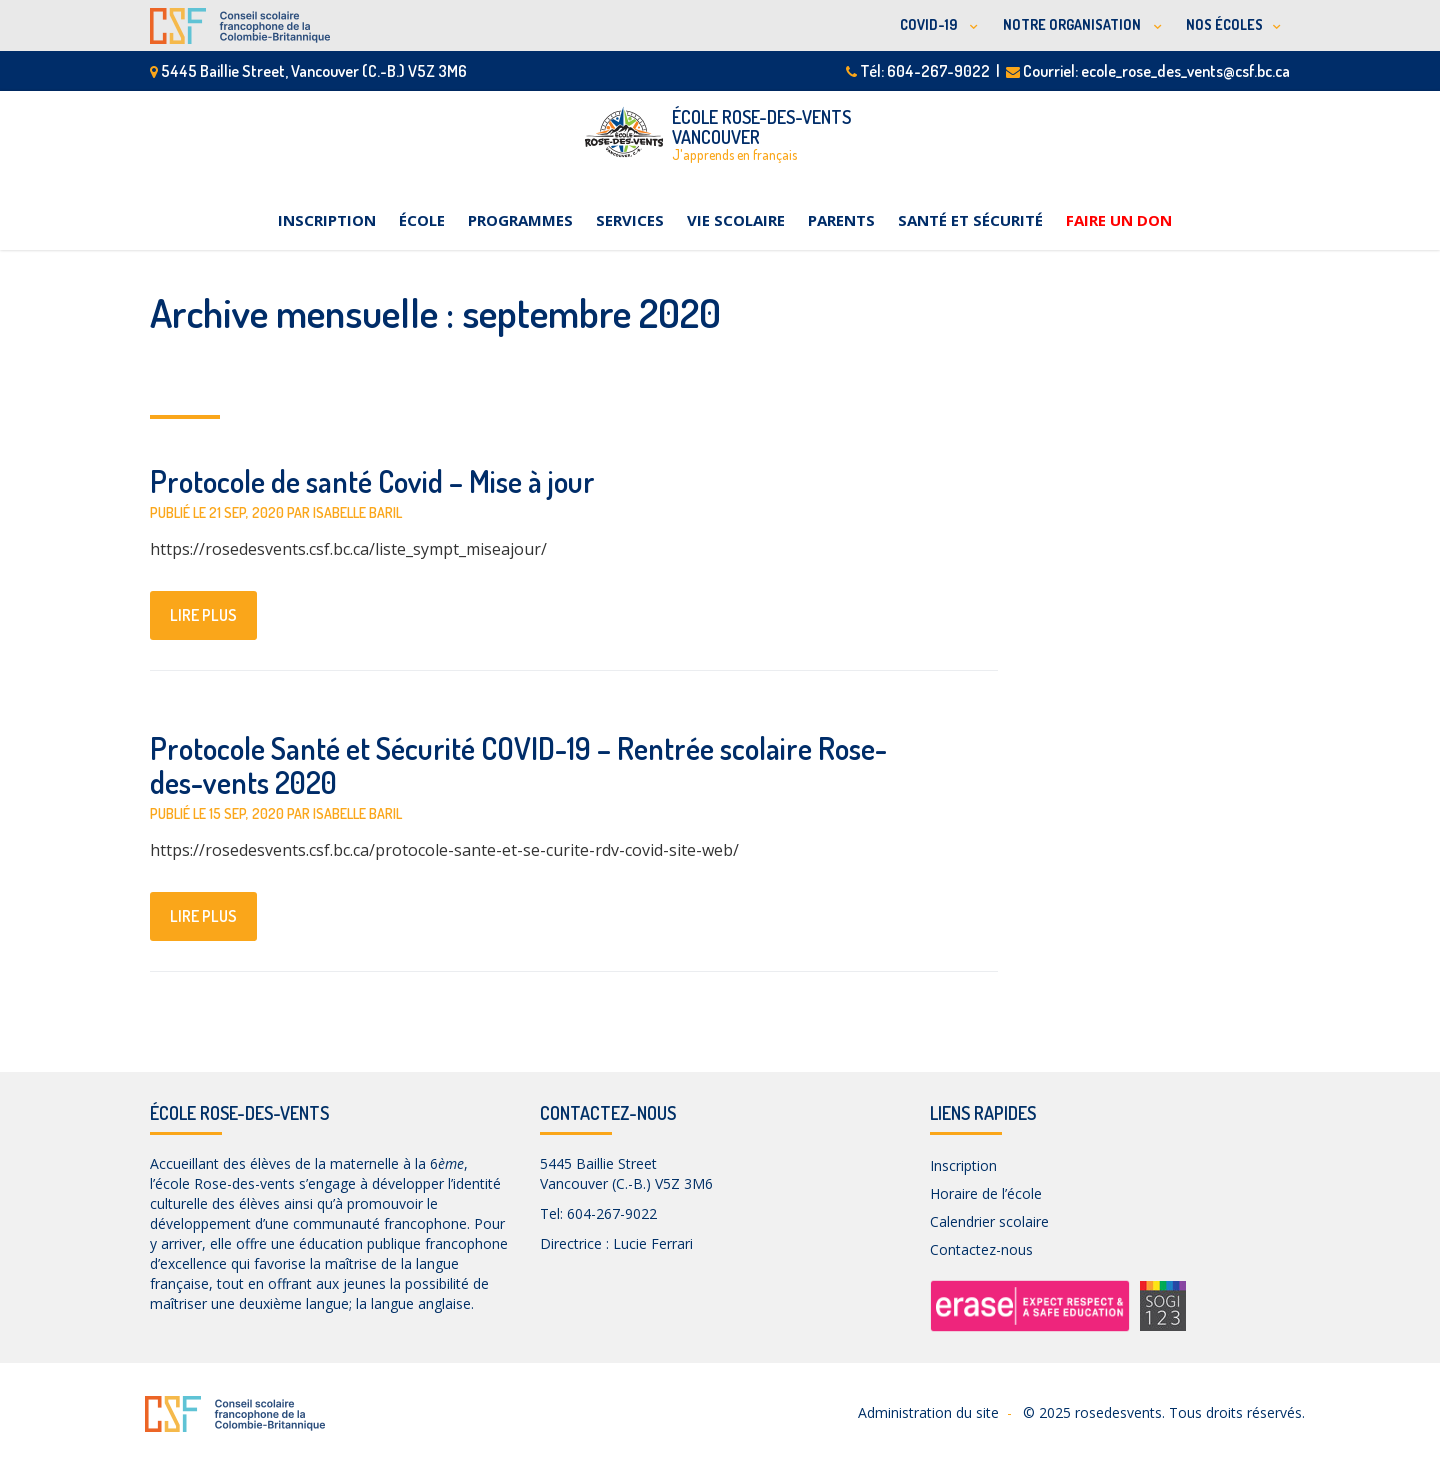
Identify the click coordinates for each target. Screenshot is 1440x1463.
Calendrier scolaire (989, 1221)
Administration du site (928, 1412)
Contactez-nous (981, 1249)
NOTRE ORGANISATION (1073, 24)
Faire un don (1119, 220)
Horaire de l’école (986, 1193)
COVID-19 (930, 24)
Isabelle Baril (357, 512)
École (422, 220)
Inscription (327, 220)
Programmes (520, 220)
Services (630, 220)
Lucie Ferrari (653, 1243)
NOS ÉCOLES (1224, 24)
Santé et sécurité (970, 220)
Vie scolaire (736, 220)
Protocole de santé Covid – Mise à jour (372, 481)
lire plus (203, 615)
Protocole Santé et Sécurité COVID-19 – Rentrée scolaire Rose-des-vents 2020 (518, 765)
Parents (841, 220)
